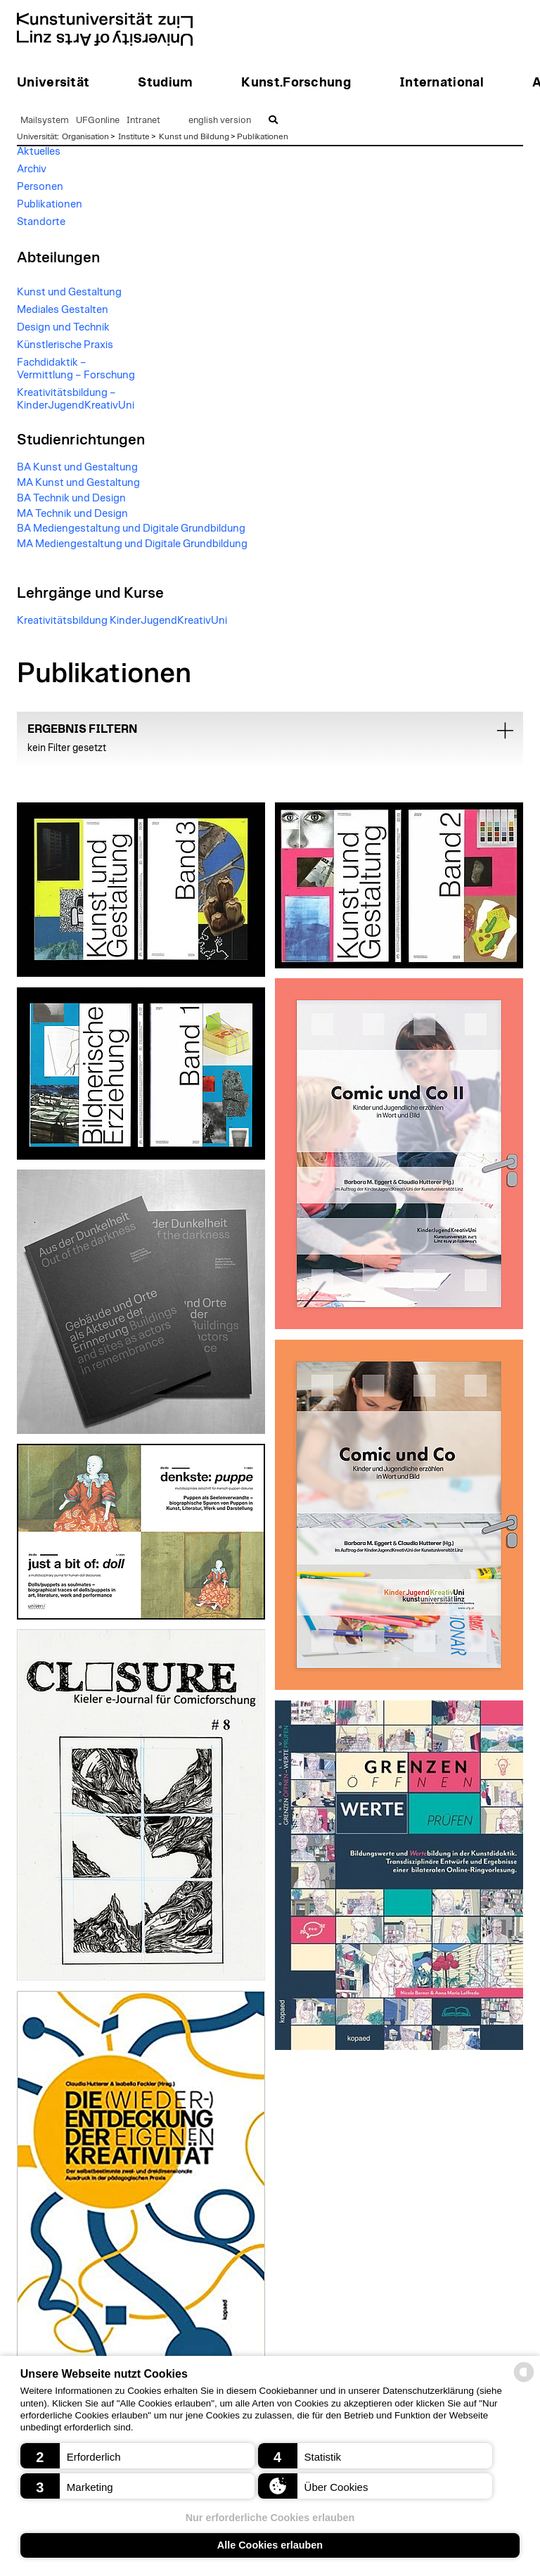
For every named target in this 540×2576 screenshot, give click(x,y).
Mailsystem (44, 120)
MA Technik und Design (72, 513)
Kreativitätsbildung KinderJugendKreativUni (122, 620)
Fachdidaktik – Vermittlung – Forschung (76, 368)
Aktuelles (38, 151)
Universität (37, 136)
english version (219, 120)
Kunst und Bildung (194, 136)
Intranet (143, 120)
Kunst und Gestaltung (69, 292)
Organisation (85, 136)
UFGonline (98, 120)
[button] (137, 2455)
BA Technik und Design (71, 498)
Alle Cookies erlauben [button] (270, 2545)
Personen (40, 186)
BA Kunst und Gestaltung (77, 467)
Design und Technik (63, 327)
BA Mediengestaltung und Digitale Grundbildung (131, 528)
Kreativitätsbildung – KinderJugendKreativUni (75, 399)
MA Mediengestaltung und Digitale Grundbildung (132, 544)
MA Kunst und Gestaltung (78, 483)
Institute (134, 136)
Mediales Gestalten (62, 310)
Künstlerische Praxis (65, 345)
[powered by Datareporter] (524, 2381)
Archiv (31, 169)
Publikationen (262, 136)
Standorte (41, 222)
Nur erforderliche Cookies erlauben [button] (270, 2517)
